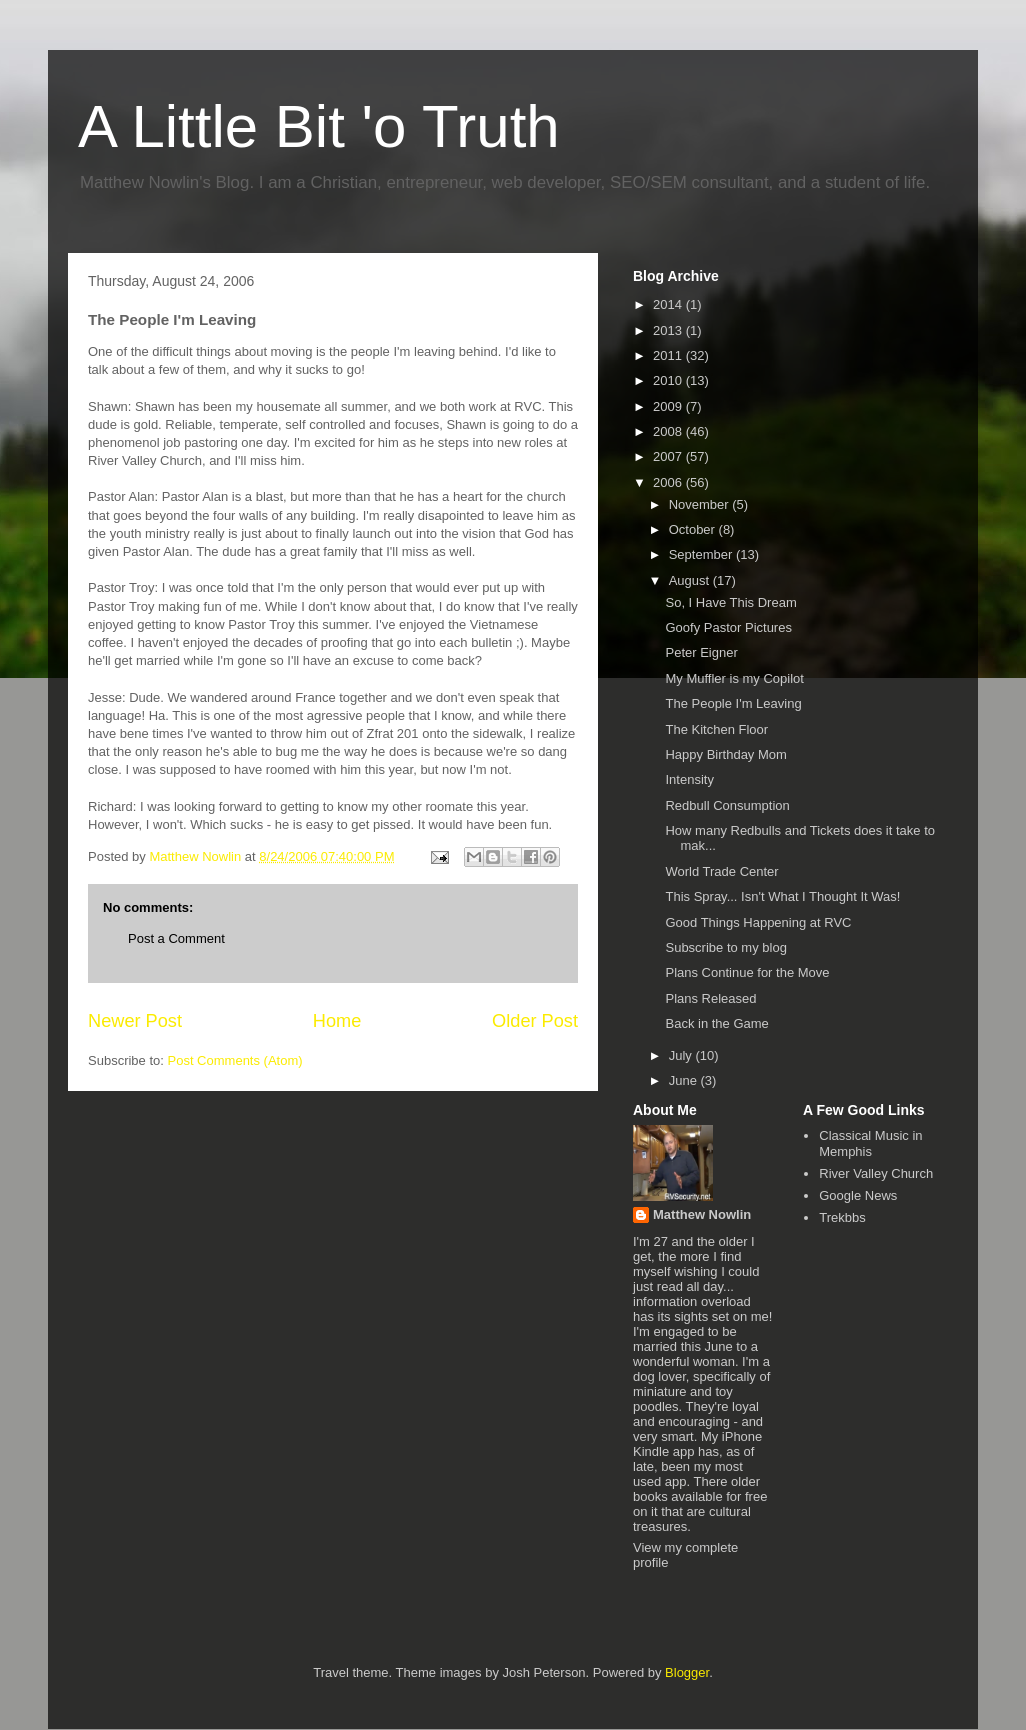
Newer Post (135, 1021)
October (694, 529)
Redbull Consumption (727, 805)
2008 (669, 431)
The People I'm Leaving (733, 703)
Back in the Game (716, 1023)
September (702, 554)
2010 (669, 380)
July (682, 1055)
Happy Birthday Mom (725, 754)
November (701, 504)
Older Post (535, 1021)
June (685, 1080)
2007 (669, 456)
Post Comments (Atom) (235, 1060)
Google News (858, 1195)
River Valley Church (876, 1173)
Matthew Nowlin (702, 1214)
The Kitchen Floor (716, 729)
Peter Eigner (701, 652)
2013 (669, 330)
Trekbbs (842, 1217)
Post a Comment (176, 938)
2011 (669, 355)
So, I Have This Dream (730, 602)
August (691, 580)
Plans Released (710, 998)
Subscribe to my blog (725, 947)
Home (337, 1021)
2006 (669, 482)
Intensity (689, 779)
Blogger (687, 1672)
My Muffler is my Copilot (734, 678)
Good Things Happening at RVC (758, 922)
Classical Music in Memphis (870, 1143)
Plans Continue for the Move (747, 972)
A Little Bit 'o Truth (319, 126)
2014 (669, 304)
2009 (669, 406)
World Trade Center (721, 871)
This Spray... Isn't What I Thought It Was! (782, 896)
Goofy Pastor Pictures (728, 627)
